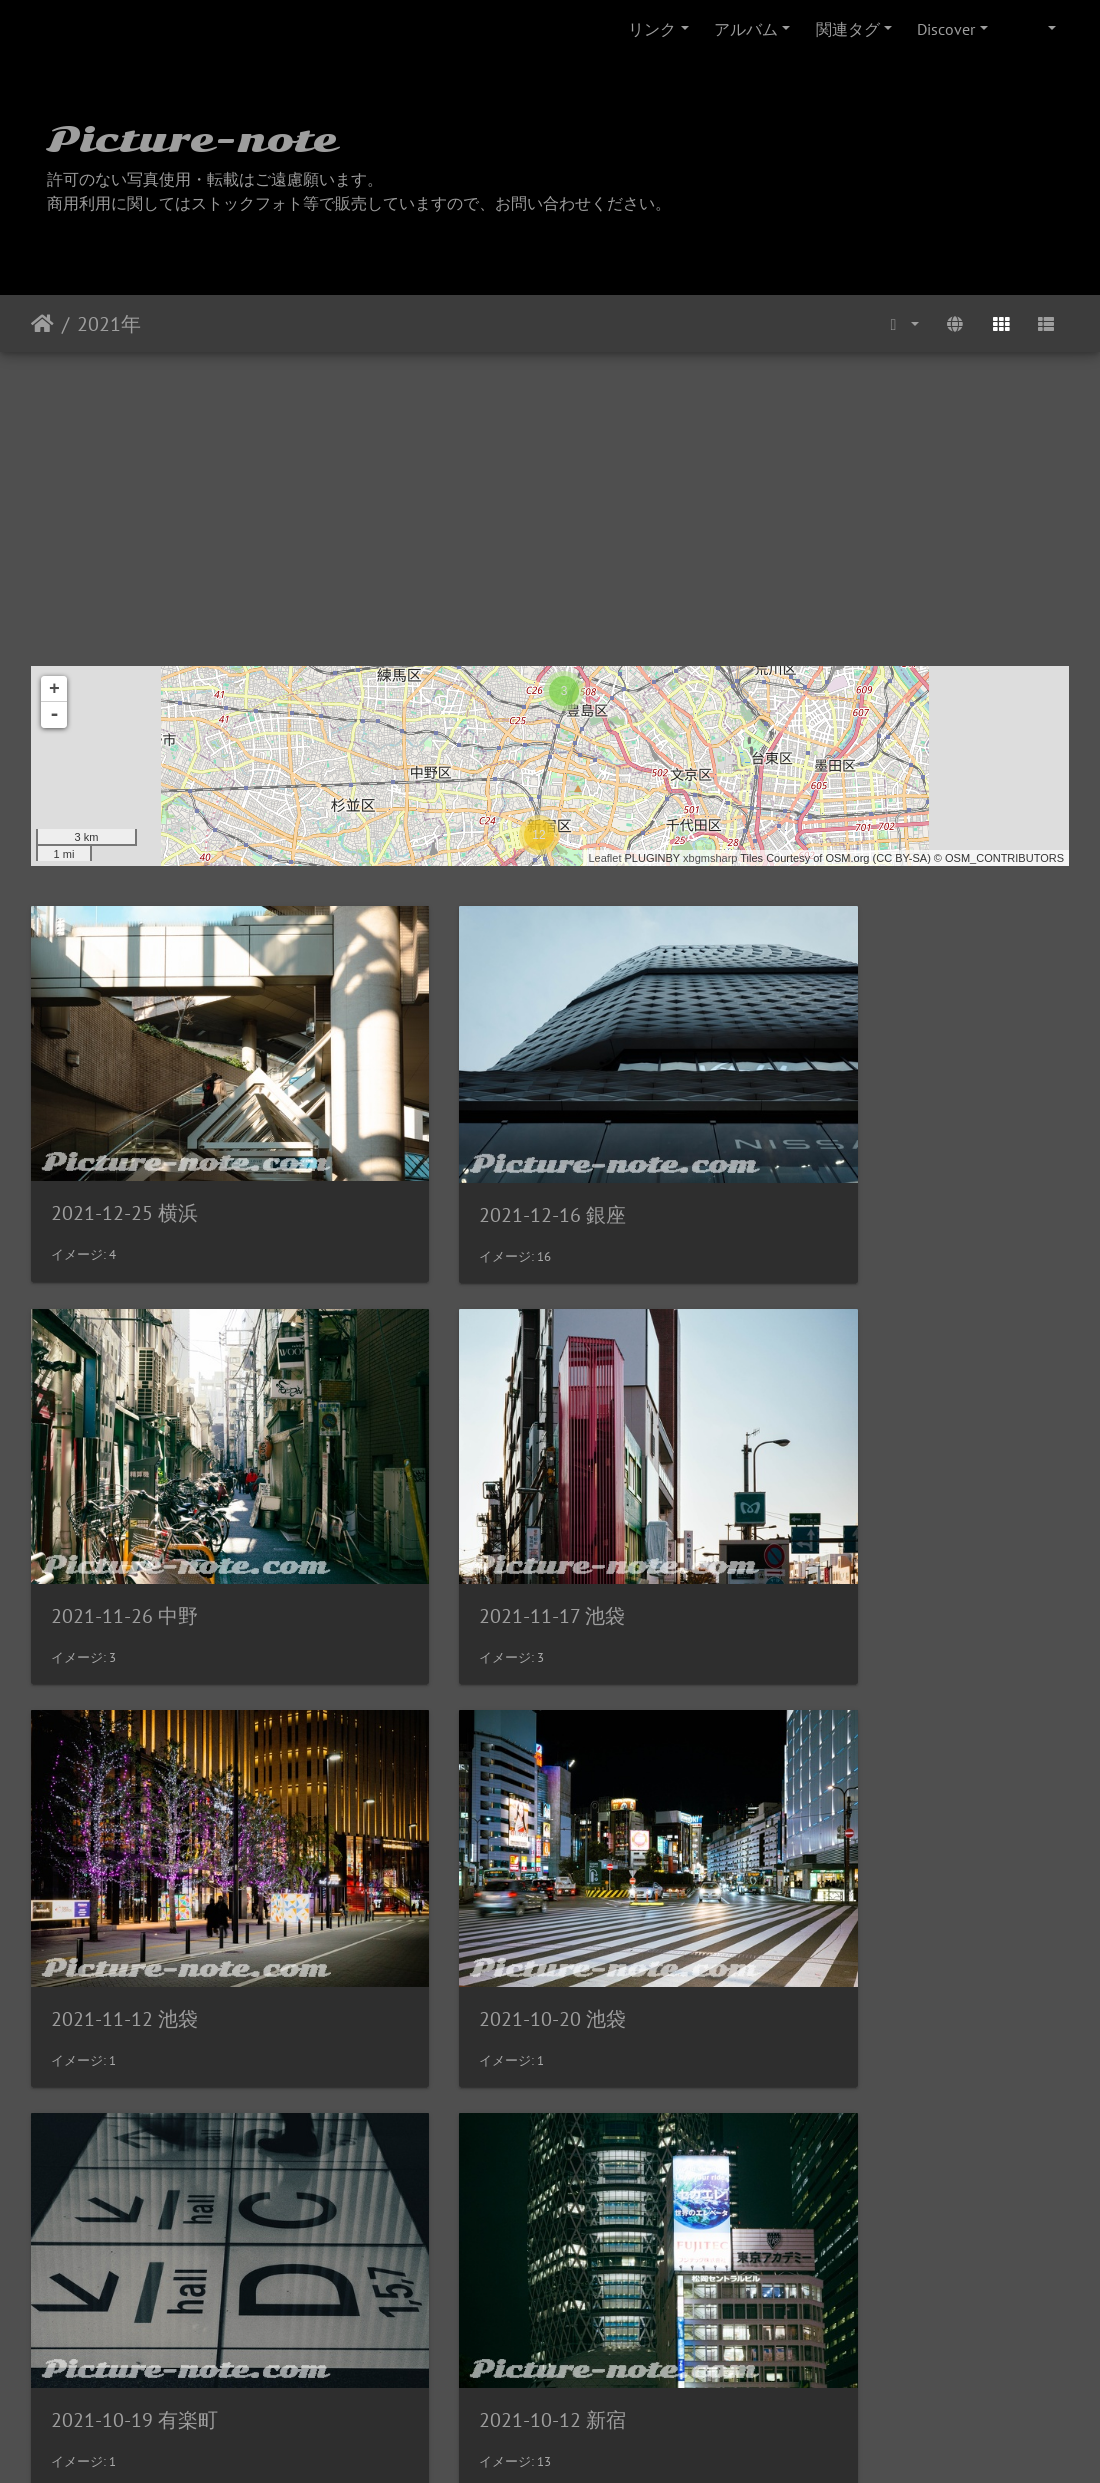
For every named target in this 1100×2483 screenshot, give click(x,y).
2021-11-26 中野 (836, 1163)
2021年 (109, 324)
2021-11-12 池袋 (480, 1517)
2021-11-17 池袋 (124, 1516)
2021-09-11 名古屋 (490, 2220)
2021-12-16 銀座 (480, 1165)
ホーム (42, 324)
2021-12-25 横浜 (124, 1163)
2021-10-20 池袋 (836, 1517)
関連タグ (848, 29)
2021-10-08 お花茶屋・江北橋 (896, 1868)
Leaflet (604, 858)
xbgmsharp (710, 858)
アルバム (746, 29)
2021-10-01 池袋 (124, 2221)
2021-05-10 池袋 (836, 2221)
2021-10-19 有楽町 (134, 1868)
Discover (946, 29)
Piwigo (591, 2441)
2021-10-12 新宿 (480, 1868)
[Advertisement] (550, 502)
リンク (652, 29)
